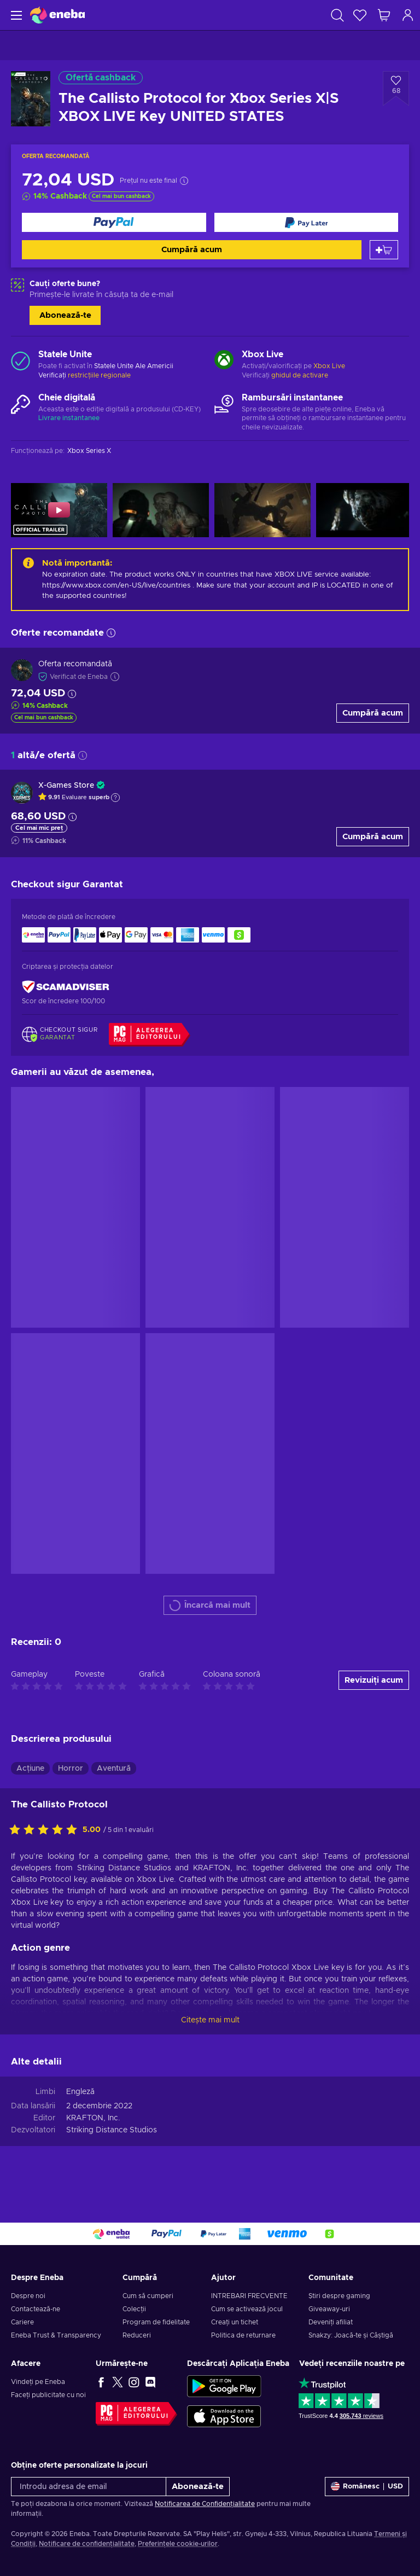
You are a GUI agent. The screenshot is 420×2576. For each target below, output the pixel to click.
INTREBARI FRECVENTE (249, 2296)
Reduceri (136, 2335)
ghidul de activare (299, 375)
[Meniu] (15, 15)
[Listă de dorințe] (360, 15)
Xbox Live (329, 366)
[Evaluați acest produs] (46, 1830)
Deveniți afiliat (330, 2322)
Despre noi (28, 2296)
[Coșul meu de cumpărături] (384, 15)
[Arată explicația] (115, 797)
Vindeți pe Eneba (38, 2382)
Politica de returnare (243, 2335)
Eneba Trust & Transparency (56, 2335)
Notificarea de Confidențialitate (205, 2504)
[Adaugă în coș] (384, 249)
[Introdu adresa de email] (88, 2486)
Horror (70, 1768)
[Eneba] (57, 15)
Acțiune (30, 1768)
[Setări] (367, 2486)
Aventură (114, 1768)
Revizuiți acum (374, 1680)
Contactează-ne (35, 2309)
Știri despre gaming (339, 2296)
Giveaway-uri (329, 2309)
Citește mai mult (210, 2020)
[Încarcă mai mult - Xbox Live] (224, 361)
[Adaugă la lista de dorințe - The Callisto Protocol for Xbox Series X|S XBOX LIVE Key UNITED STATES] (396, 88)
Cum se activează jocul (247, 2309)
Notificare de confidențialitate (87, 2543)
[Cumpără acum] (114, 222)
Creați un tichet (234, 2322)
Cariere (22, 2322)
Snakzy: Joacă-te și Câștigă (350, 2335)
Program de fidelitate (156, 2322)
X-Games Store (66, 785)
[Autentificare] (408, 15)
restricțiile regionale (99, 375)
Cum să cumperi (147, 2296)
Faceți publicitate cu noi (48, 2395)
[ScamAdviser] (65, 986)
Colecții (134, 2309)
